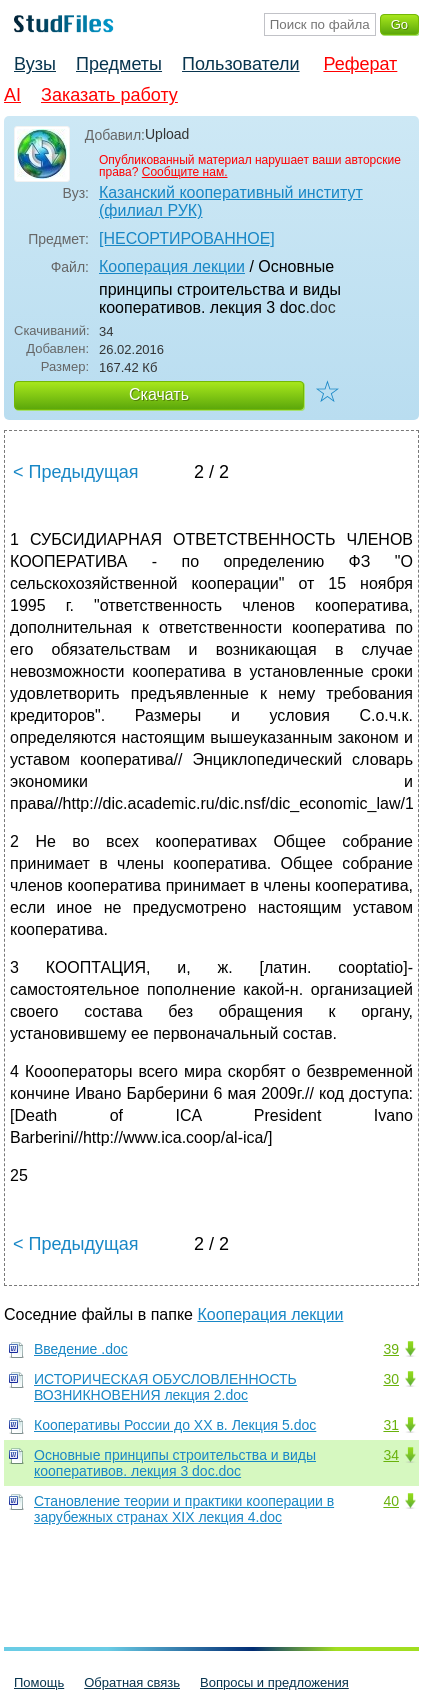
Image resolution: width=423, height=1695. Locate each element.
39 (391, 1349)
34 (391, 1455)
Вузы (35, 64)
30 (391, 1379)
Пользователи (240, 64)
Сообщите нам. (185, 172)
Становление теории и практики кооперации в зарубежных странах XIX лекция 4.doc (184, 1509)
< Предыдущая (76, 472)
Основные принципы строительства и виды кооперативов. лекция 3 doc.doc (175, 1463)
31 (391, 1425)
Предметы (119, 64)
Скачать (159, 394)
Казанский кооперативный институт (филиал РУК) (231, 201)
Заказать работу (109, 95)
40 (391, 1501)
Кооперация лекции (172, 266)
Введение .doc (81, 1349)
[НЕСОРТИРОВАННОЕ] (187, 238)
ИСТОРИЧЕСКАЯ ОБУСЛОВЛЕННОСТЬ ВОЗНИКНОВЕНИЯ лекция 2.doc (165, 1387)
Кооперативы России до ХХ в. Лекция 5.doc (175, 1425)
